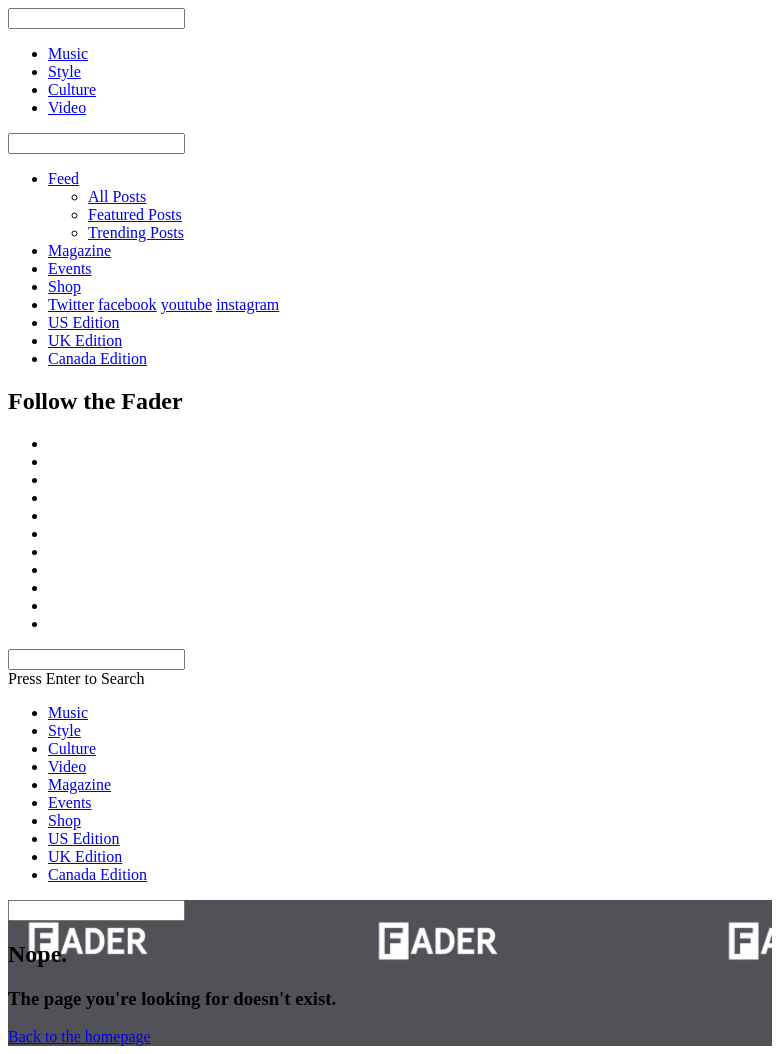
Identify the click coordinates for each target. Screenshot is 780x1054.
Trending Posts (136, 232)
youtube (187, 304)
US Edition (84, 322)
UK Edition (85, 340)
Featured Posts (135, 214)
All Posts (117, 196)
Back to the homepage (79, 1036)
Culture (72, 748)
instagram (247, 304)
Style (64, 730)
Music (68, 712)
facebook (127, 304)
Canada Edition (97, 358)
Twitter (71, 304)
